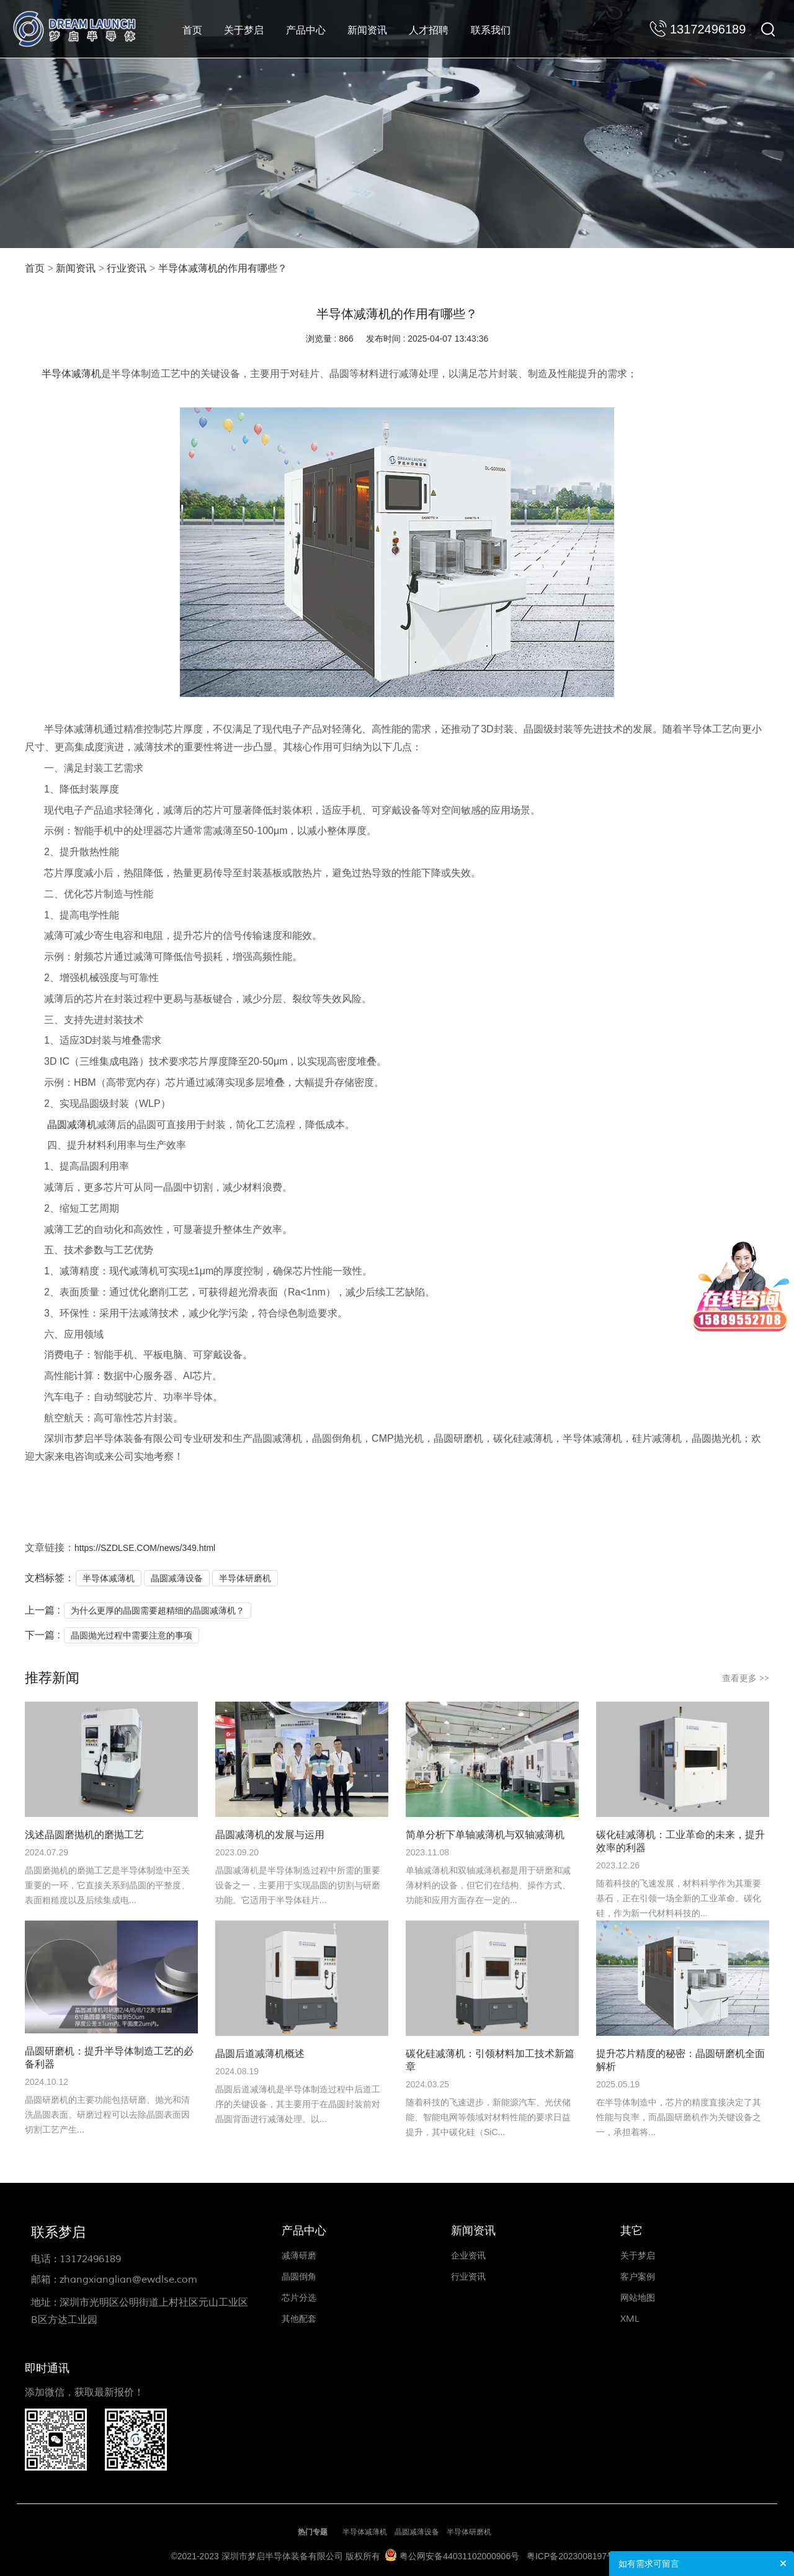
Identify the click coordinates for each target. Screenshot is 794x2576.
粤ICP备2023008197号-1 (575, 2556)
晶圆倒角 (299, 2277)
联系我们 (491, 30)
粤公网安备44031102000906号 (459, 2556)
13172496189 (90, 2259)
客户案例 (637, 2277)
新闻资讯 (367, 30)
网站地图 (637, 2298)
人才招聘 (428, 30)
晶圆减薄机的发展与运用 (269, 1834)
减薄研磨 (299, 2255)
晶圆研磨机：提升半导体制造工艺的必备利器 (109, 2057)
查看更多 (745, 1678)
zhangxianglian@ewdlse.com (128, 2279)
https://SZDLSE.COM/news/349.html (144, 1548)
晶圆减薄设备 (177, 1578)
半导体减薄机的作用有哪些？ (222, 268)
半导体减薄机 (71, 373)
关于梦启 (244, 30)
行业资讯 (126, 268)
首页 (192, 30)
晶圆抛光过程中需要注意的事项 (131, 1635)
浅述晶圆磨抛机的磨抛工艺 (84, 1834)
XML (630, 2319)
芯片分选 (299, 2298)
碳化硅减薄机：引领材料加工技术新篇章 (490, 2060)
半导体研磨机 (245, 1578)
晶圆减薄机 (72, 1124)
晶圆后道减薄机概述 (260, 2053)
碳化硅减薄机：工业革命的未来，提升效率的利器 (680, 1841)
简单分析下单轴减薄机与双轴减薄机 (485, 1834)
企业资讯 (468, 2255)
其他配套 (299, 2319)
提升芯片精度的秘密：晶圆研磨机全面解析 (680, 2060)
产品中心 (306, 30)
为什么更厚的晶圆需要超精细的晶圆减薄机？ (157, 1610)
